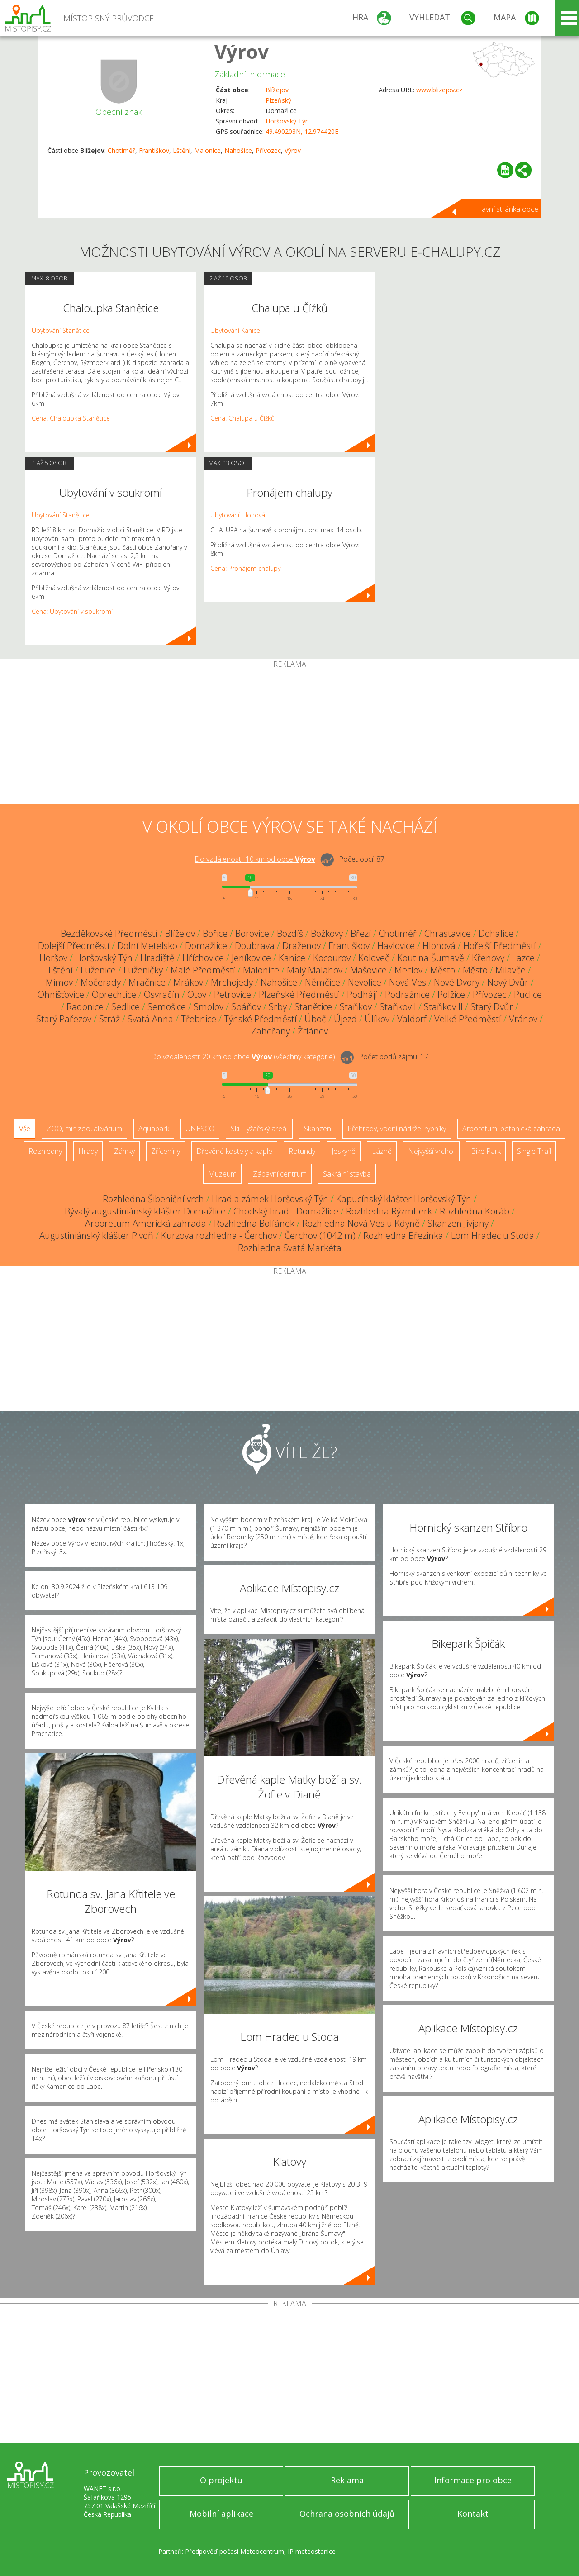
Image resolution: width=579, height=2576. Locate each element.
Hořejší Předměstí (499, 945)
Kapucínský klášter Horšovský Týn (403, 1199)
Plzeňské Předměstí (299, 994)
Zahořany (270, 1031)
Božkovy (327, 933)
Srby (278, 1007)
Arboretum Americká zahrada (145, 1223)
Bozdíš (290, 933)
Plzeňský (278, 100)
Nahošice (238, 150)
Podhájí (362, 994)
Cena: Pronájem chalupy (245, 568)
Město (442, 970)
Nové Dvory (456, 982)
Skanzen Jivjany (458, 1223)
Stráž (109, 1019)
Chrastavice (447, 933)
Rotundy (302, 1151)
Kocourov (332, 958)
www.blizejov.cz (439, 89)
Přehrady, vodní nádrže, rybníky (396, 1129)
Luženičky (143, 970)
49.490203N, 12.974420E (302, 131)
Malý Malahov (314, 970)
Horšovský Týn (287, 121)
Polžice (451, 994)
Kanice (292, 958)
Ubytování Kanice (235, 330)
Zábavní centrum (280, 1174)
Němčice (322, 982)
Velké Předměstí (467, 1019)
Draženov (301, 945)
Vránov (523, 1019)
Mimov (59, 982)
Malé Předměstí (203, 970)
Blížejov (277, 89)
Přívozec (268, 150)
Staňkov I (398, 1007)
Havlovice (396, 945)
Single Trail (534, 1151)
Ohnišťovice (61, 994)
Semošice (166, 1007)
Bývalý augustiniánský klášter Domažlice (145, 1211)
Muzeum (222, 1174)
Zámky (124, 1151)
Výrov (241, 51)
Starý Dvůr (491, 1007)
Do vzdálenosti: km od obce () (243, 1057)
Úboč (315, 1019)
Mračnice (147, 982)
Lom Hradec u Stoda (492, 1235)
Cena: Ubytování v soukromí (72, 611)
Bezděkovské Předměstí (109, 933)
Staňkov (356, 1007)
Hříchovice (203, 958)
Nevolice (364, 982)
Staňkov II (443, 1007)
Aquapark (153, 1129)
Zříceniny (165, 1151)
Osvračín (162, 994)
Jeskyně (344, 1151)
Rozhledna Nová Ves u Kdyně (361, 1223)
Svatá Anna (150, 1019)
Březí (361, 933)
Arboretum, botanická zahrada (511, 1129)
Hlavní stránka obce (506, 209)
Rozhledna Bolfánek (254, 1223)
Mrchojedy (232, 982)
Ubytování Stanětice (61, 330)
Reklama (347, 2480)
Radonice (85, 1007)
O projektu (221, 2480)
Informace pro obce (473, 2480)
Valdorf (412, 1019)
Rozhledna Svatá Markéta (290, 1248)
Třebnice (198, 1019)
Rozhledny (45, 1151)
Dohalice (496, 933)
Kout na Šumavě (430, 958)
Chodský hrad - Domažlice (285, 1211)
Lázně (382, 1151)
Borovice (252, 933)
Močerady (101, 982)
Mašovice (368, 970)
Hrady (88, 1151)
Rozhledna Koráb (474, 1211)
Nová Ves (407, 982)
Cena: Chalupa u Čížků (242, 418)
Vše (24, 1129)
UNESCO (199, 1129)
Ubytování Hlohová (237, 515)
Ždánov (313, 1031)
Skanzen (317, 1129)
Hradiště (157, 958)
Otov (196, 994)
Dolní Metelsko (147, 945)
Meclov (408, 970)
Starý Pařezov (63, 1019)
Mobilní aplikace (221, 2513)
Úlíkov (377, 1019)
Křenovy (488, 958)
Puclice (528, 994)
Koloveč (373, 958)
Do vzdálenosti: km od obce (255, 859)
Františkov (154, 150)
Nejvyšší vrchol (431, 1151)
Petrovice (232, 994)
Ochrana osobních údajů (346, 2513)
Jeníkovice (251, 958)
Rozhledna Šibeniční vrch (153, 1199)
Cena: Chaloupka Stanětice (71, 418)
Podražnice (407, 994)
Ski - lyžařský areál (259, 1129)
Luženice (98, 970)
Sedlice (125, 1007)
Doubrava (255, 945)
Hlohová (439, 945)
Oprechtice (114, 994)
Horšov (53, 958)
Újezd (345, 1019)
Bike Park (486, 1151)
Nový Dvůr (507, 982)
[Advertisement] (289, 736)
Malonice (207, 150)
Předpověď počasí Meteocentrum (234, 2551)
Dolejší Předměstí (73, 945)
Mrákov (188, 982)
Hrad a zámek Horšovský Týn (270, 1199)
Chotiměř (121, 150)
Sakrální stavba (347, 1174)
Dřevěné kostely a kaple (234, 1151)
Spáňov (246, 1007)
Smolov (208, 1007)
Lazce (523, 958)
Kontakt (473, 2513)
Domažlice (206, 945)
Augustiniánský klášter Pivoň (96, 1235)
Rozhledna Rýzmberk (389, 1211)
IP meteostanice (312, 2551)
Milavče (510, 970)
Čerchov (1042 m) (320, 1235)
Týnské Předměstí (260, 1019)
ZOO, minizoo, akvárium (84, 1129)
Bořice (215, 933)
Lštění (181, 150)
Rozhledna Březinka (403, 1235)
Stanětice (313, 1007)
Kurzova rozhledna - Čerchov (219, 1235)
